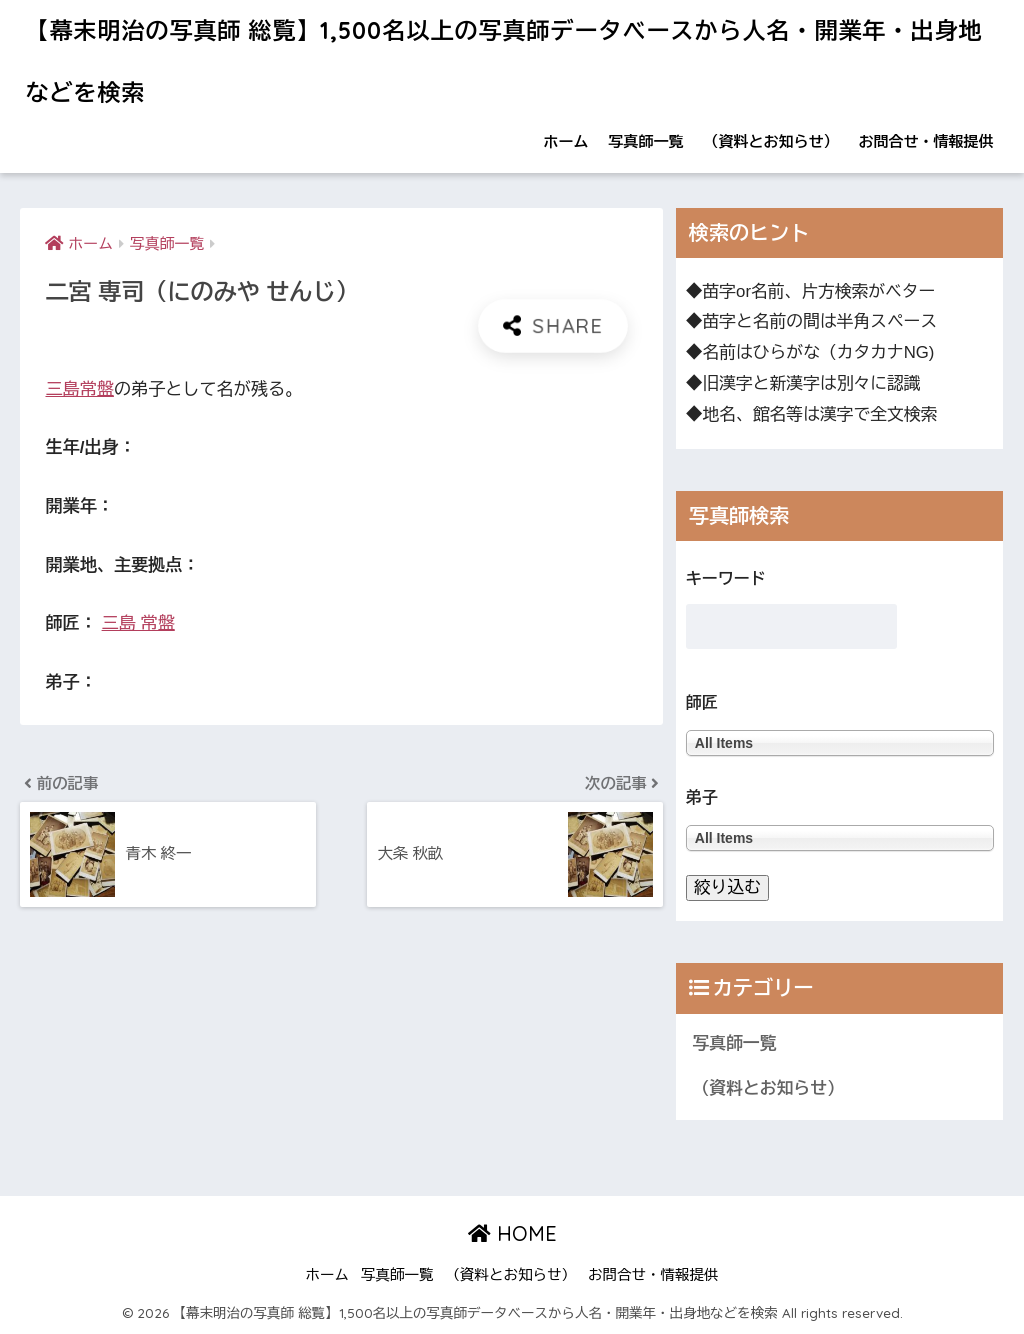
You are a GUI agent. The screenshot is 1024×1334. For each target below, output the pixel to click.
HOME (512, 1233)
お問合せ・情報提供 (926, 141)
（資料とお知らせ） (771, 141)
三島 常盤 (138, 623)
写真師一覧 (646, 141)
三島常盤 (79, 389)
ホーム (566, 141)
